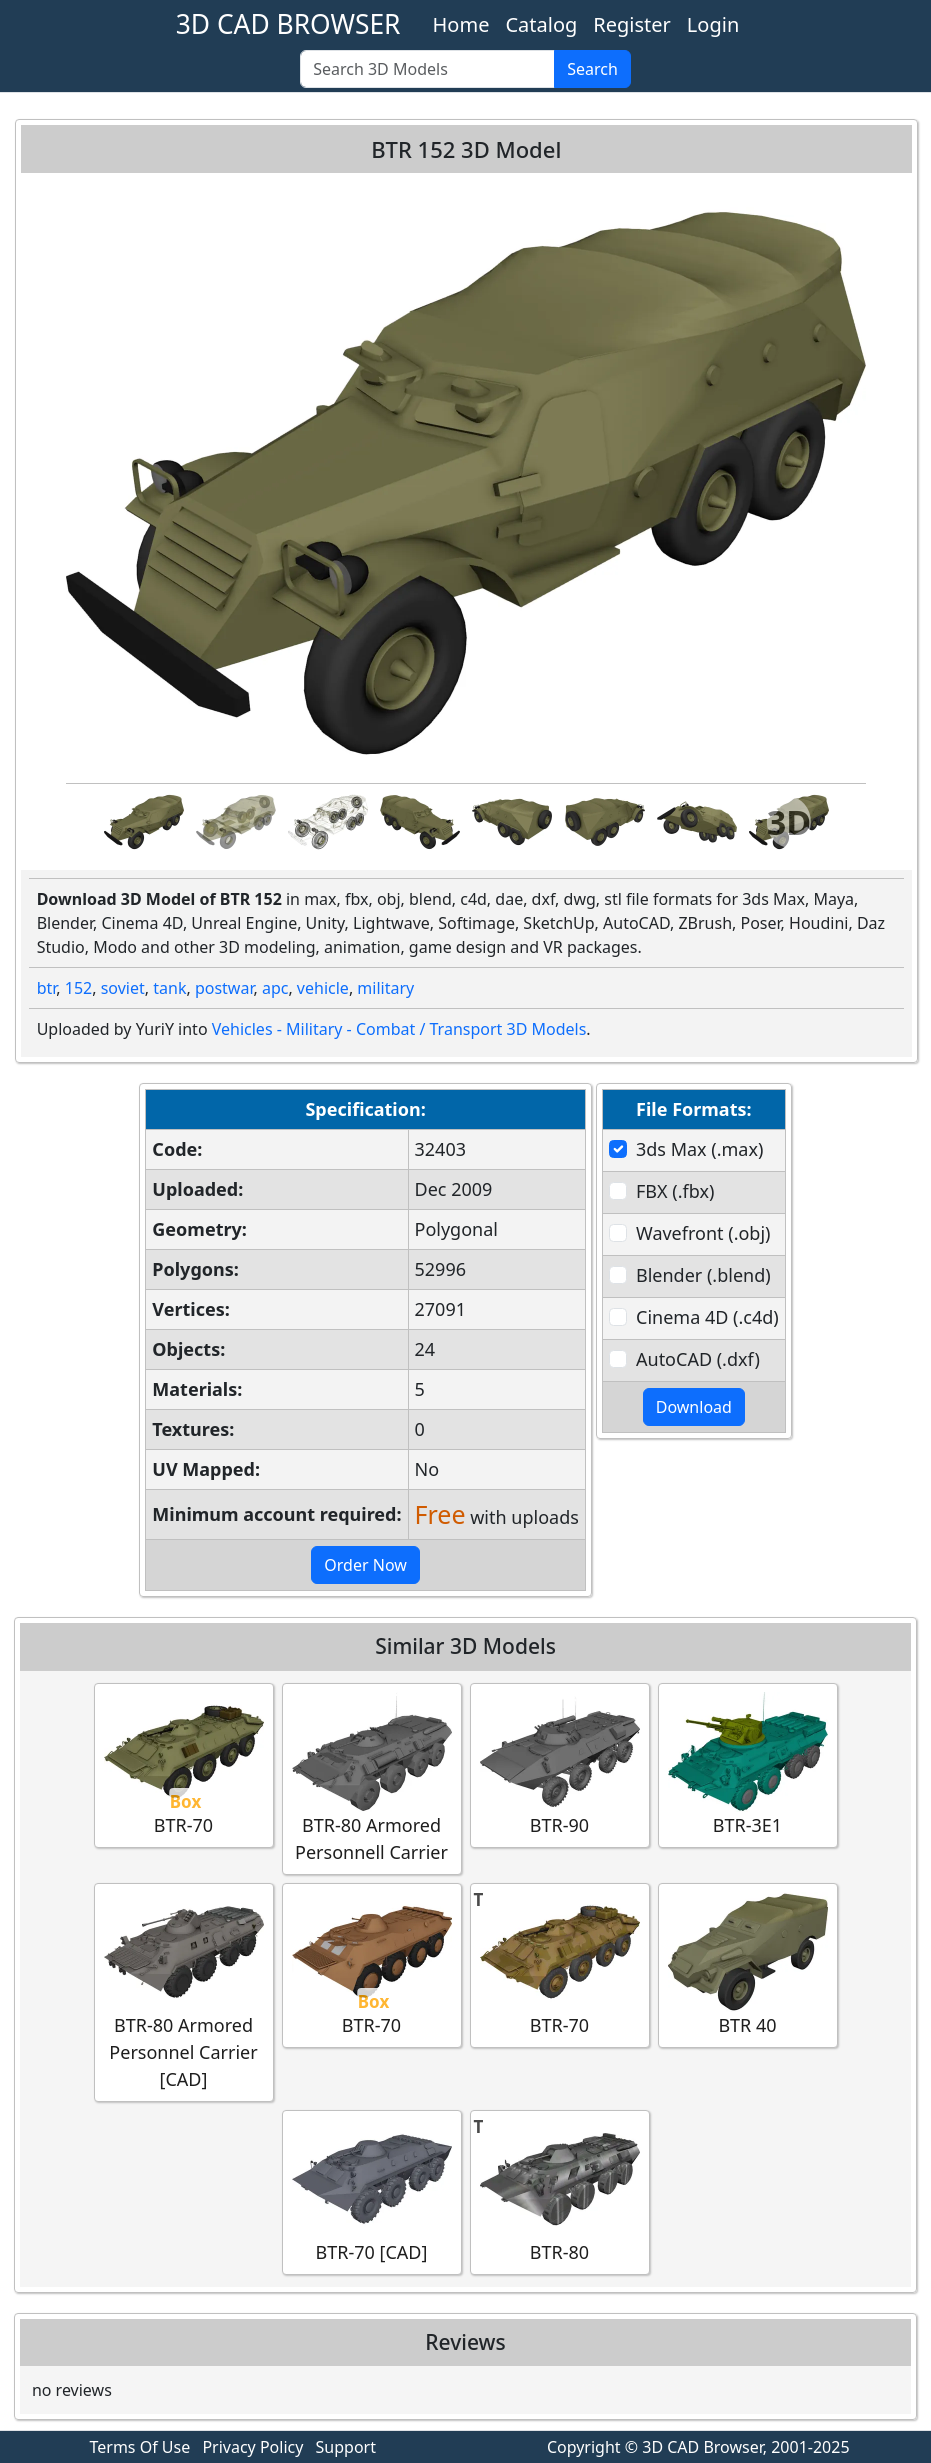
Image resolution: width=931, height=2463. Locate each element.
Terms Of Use (140, 2447)
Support (346, 2447)
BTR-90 (560, 1764)
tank (169, 988)
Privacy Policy (252, 2447)
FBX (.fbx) (675, 1191)
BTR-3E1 (748, 1764)
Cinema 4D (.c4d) (707, 1317)
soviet (123, 988)
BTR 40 (748, 1964)
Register (632, 24)
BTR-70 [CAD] (372, 2191)
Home (461, 24)
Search (592, 69)
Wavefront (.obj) (703, 1233)
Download (694, 1407)
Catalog (541, 24)
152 (78, 988)
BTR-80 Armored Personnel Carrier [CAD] (184, 1991)
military (385, 988)
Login (713, 24)
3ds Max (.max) (699, 1149)
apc (275, 988)
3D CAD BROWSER (288, 24)
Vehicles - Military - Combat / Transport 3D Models (399, 1029)
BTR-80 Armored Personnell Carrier (372, 1778)
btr (47, 988)
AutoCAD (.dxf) (698, 1359)
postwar (224, 988)
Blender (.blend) (703, 1275)
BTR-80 (560, 2191)
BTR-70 (184, 1764)
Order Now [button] (365, 1565)
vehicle (323, 988)
